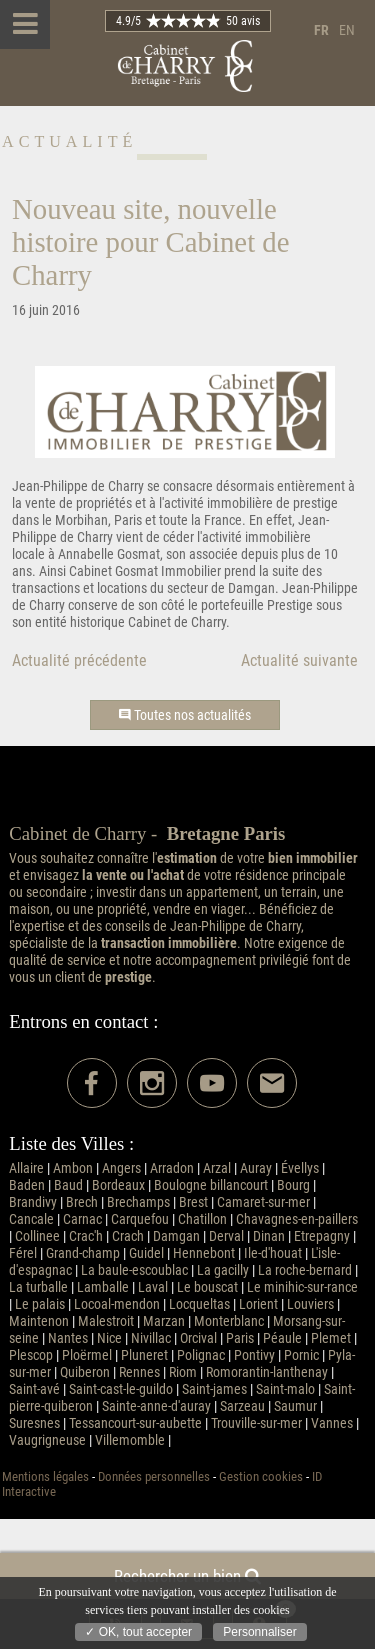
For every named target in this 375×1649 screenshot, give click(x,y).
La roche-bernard (305, 1270)
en (347, 30)
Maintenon (39, 1321)
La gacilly (223, 1270)
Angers (121, 1168)
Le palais (40, 1304)
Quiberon (85, 1372)
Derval (226, 1236)
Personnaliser (259, 1632)
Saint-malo (285, 1389)
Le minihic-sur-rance (302, 1287)
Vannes (332, 1423)
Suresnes (34, 1423)
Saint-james (214, 1389)
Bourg (293, 1185)
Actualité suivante (299, 660)
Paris (240, 1338)
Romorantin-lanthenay (267, 1372)
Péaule (282, 1338)
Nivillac (151, 1338)
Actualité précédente (79, 660)
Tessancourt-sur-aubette (135, 1423)
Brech (82, 1202)
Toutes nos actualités (185, 715)
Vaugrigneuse (47, 1440)
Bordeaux (118, 1185)
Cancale (31, 1219)
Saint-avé (34, 1389)
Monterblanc (229, 1321)
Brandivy (33, 1202)
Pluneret (144, 1355)
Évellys (300, 1168)
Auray (256, 1168)
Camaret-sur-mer (263, 1202)
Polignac (201, 1355)
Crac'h (86, 1236)
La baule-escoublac (134, 1270)
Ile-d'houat (273, 1253)
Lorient (258, 1304)
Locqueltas (199, 1304)
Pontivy (254, 1355)
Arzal (217, 1168)
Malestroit (106, 1321)
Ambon (73, 1168)
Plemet (331, 1338)
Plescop (31, 1355)
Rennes (139, 1372)
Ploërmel (87, 1355)
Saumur (295, 1406)
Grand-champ (83, 1253)
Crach (128, 1236)
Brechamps (138, 1202)
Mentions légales (45, 1476)
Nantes (68, 1338)
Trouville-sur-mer (256, 1423)
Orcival (198, 1338)
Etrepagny (322, 1236)
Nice (109, 1338)
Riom (183, 1372)
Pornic (301, 1355)
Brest (193, 1202)
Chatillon (202, 1219)
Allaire (26, 1168)
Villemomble (130, 1440)
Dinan (269, 1236)
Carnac (82, 1219)
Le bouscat (207, 1287)
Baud (68, 1185)
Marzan (164, 1321)
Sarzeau (242, 1406)
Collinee (37, 1236)
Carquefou (140, 1219)
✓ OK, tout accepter (138, 1632)
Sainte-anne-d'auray (156, 1406)
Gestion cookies (261, 1476)
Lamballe (103, 1287)
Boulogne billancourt (211, 1185)
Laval (153, 1287)
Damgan (176, 1236)
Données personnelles (154, 1476)
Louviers (310, 1304)
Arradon (172, 1168)
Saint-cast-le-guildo (121, 1389)
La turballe (38, 1287)
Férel (23, 1253)
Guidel (146, 1253)
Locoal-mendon (117, 1304)
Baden (27, 1185)
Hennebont (204, 1253)
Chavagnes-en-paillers (297, 1219)
